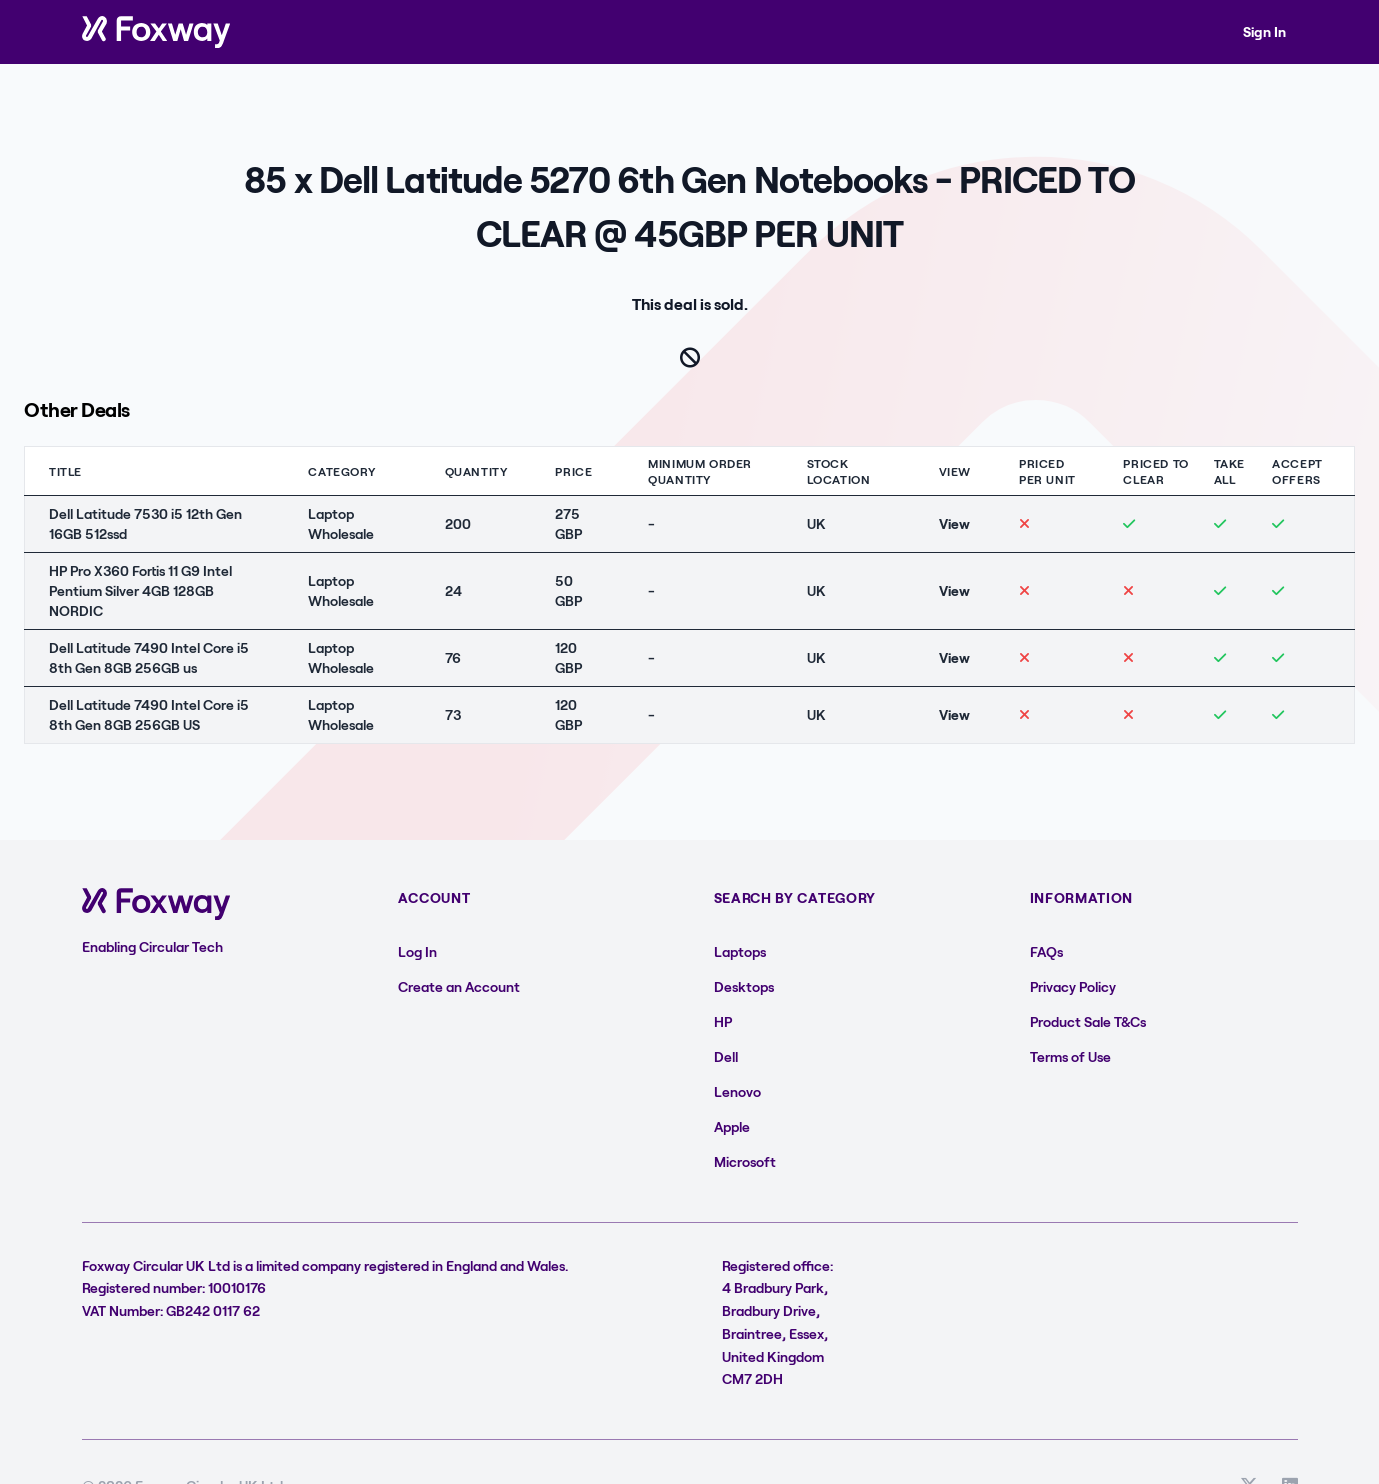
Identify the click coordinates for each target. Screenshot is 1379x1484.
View (954, 523)
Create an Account (459, 986)
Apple (732, 1126)
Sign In (1264, 31)
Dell (726, 1056)
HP (723, 1021)
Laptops (740, 951)
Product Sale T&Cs (1088, 1021)
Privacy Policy (1073, 986)
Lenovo (737, 1091)
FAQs (1046, 951)
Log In (417, 951)
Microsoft (745, 1161)
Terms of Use (1070, 1056)
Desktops (744, 986)
